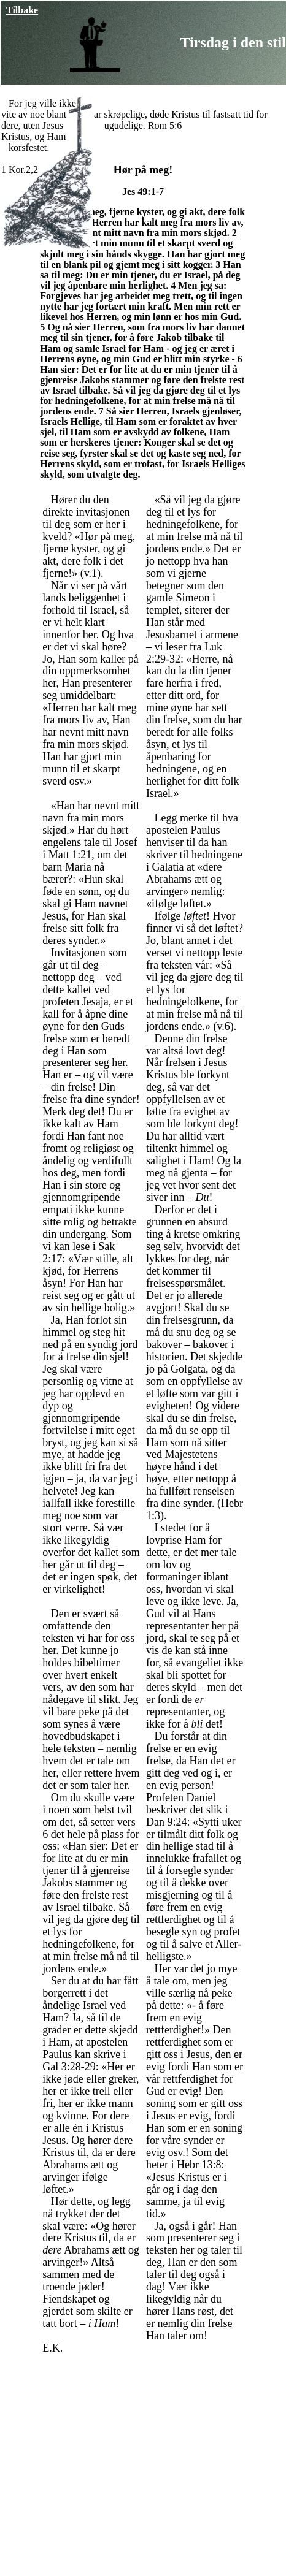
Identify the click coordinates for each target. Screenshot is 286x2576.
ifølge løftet (177, 903)
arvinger (80, 2171)
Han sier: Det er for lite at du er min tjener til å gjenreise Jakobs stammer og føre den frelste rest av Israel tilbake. (142, 379)
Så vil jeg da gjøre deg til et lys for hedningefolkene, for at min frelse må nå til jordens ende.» (90, 1938)
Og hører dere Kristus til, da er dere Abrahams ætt (88, 2152)
